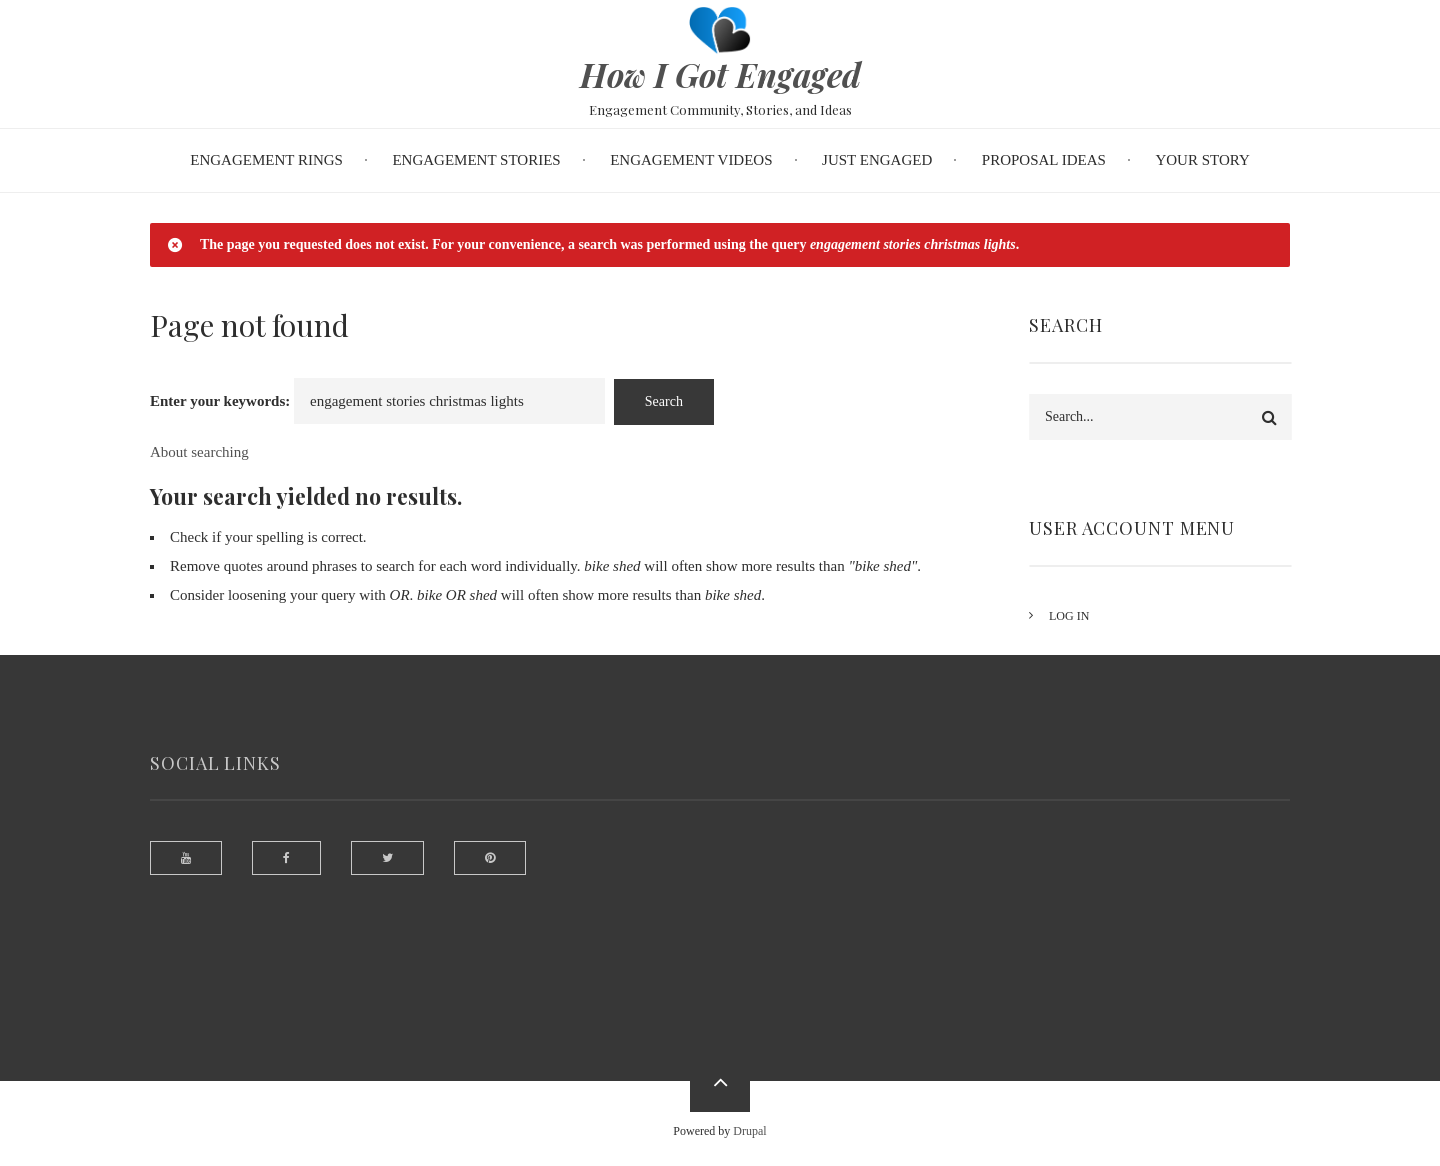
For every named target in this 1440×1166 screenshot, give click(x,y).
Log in (1085, 616)
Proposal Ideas (1044, 160)
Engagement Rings (266, 160)
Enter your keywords (217, 401)
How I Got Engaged (720, 74)
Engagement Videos (691, 160)
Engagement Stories (476, 160)
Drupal (749, 1131)
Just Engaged (877, 160)
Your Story (1202, 160)
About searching (199, 452)
